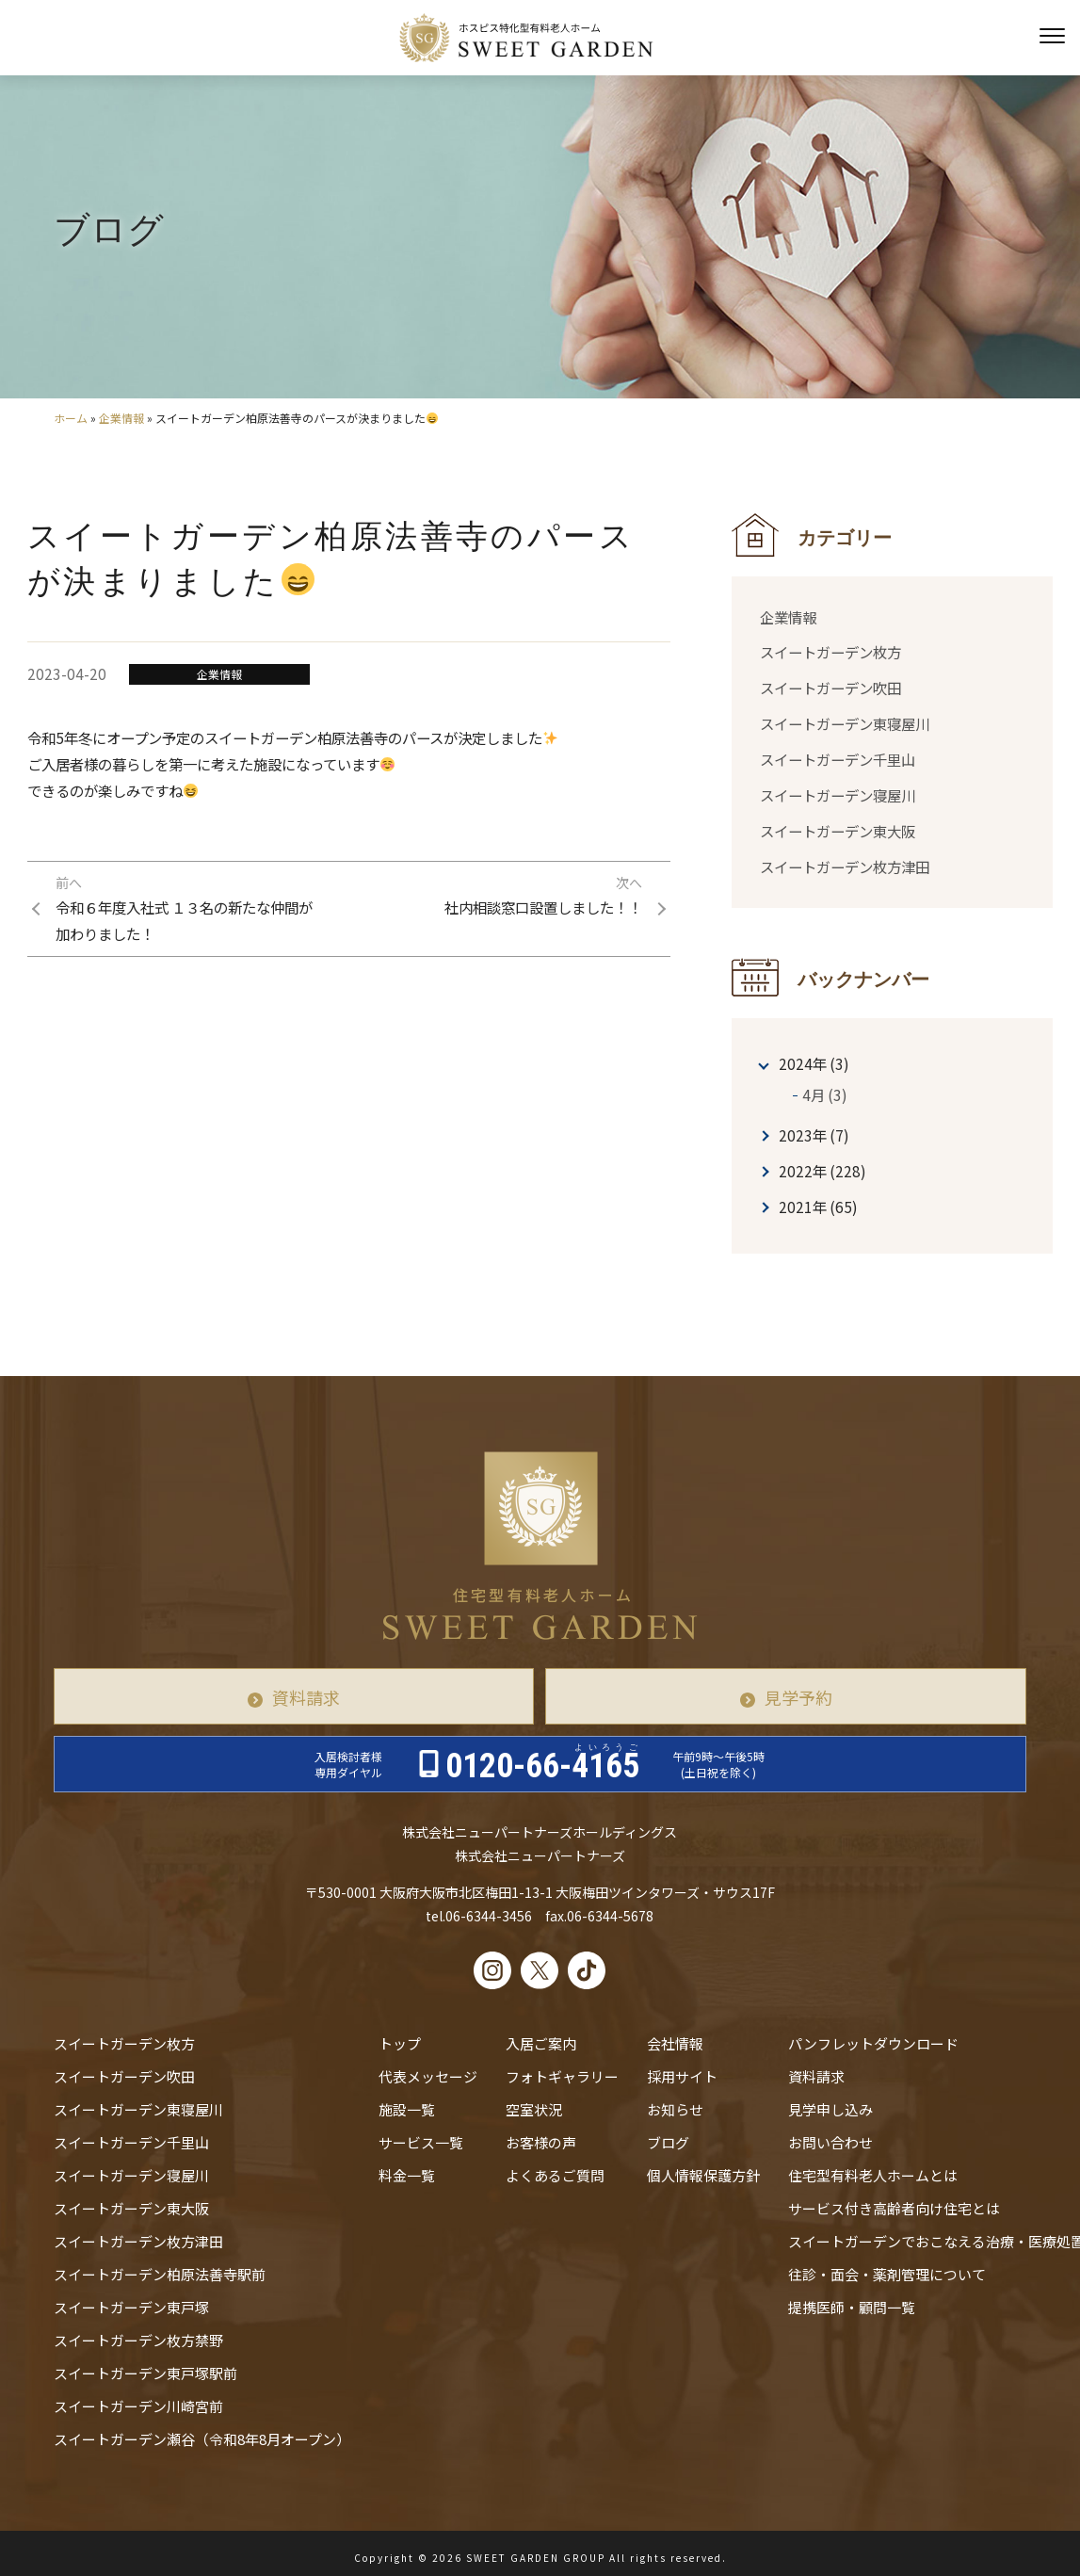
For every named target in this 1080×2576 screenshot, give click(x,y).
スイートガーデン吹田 (830, 687)
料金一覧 (407, 2175)
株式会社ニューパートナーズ (540, 1855)
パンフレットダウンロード (873, 2043)
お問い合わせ (830, 2142)
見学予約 (798, 1697)
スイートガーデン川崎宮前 (138, 2406)
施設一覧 (407, 2109)
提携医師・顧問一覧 (851, 2307)
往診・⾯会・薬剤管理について (887, 2274)
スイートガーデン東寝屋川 (844, 723)
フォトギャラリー (562, 2076)
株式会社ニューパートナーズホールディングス (539, 1832)
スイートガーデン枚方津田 (844, 866)
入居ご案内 (541, 2043)
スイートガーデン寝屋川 (837, 795)
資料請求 (306, 1697)
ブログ (668, 2142)
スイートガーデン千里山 (837, 759)
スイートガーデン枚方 (830, 651)
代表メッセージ (428, 2076)
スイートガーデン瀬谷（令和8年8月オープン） (202, 2439)
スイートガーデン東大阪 (837, 830)
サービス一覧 (421, 2142)
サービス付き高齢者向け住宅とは (894, 2208)
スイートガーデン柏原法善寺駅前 (160, 2274)
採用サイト (682, 2076)
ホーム (71, 418)
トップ (400, 2043)
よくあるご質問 (555, 2175)
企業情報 (121, 418)
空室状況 (534, 2109)
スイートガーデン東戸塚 (131, 2307)
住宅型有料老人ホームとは (873, 2175)
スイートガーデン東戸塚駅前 (145, 2373)
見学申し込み (830, 2109)
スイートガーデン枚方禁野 (138, 2340)
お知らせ (675, 2109)
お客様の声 (541, 2142)
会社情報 (675, 2043)
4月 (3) (824, 1094)
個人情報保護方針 (703, 2175)
